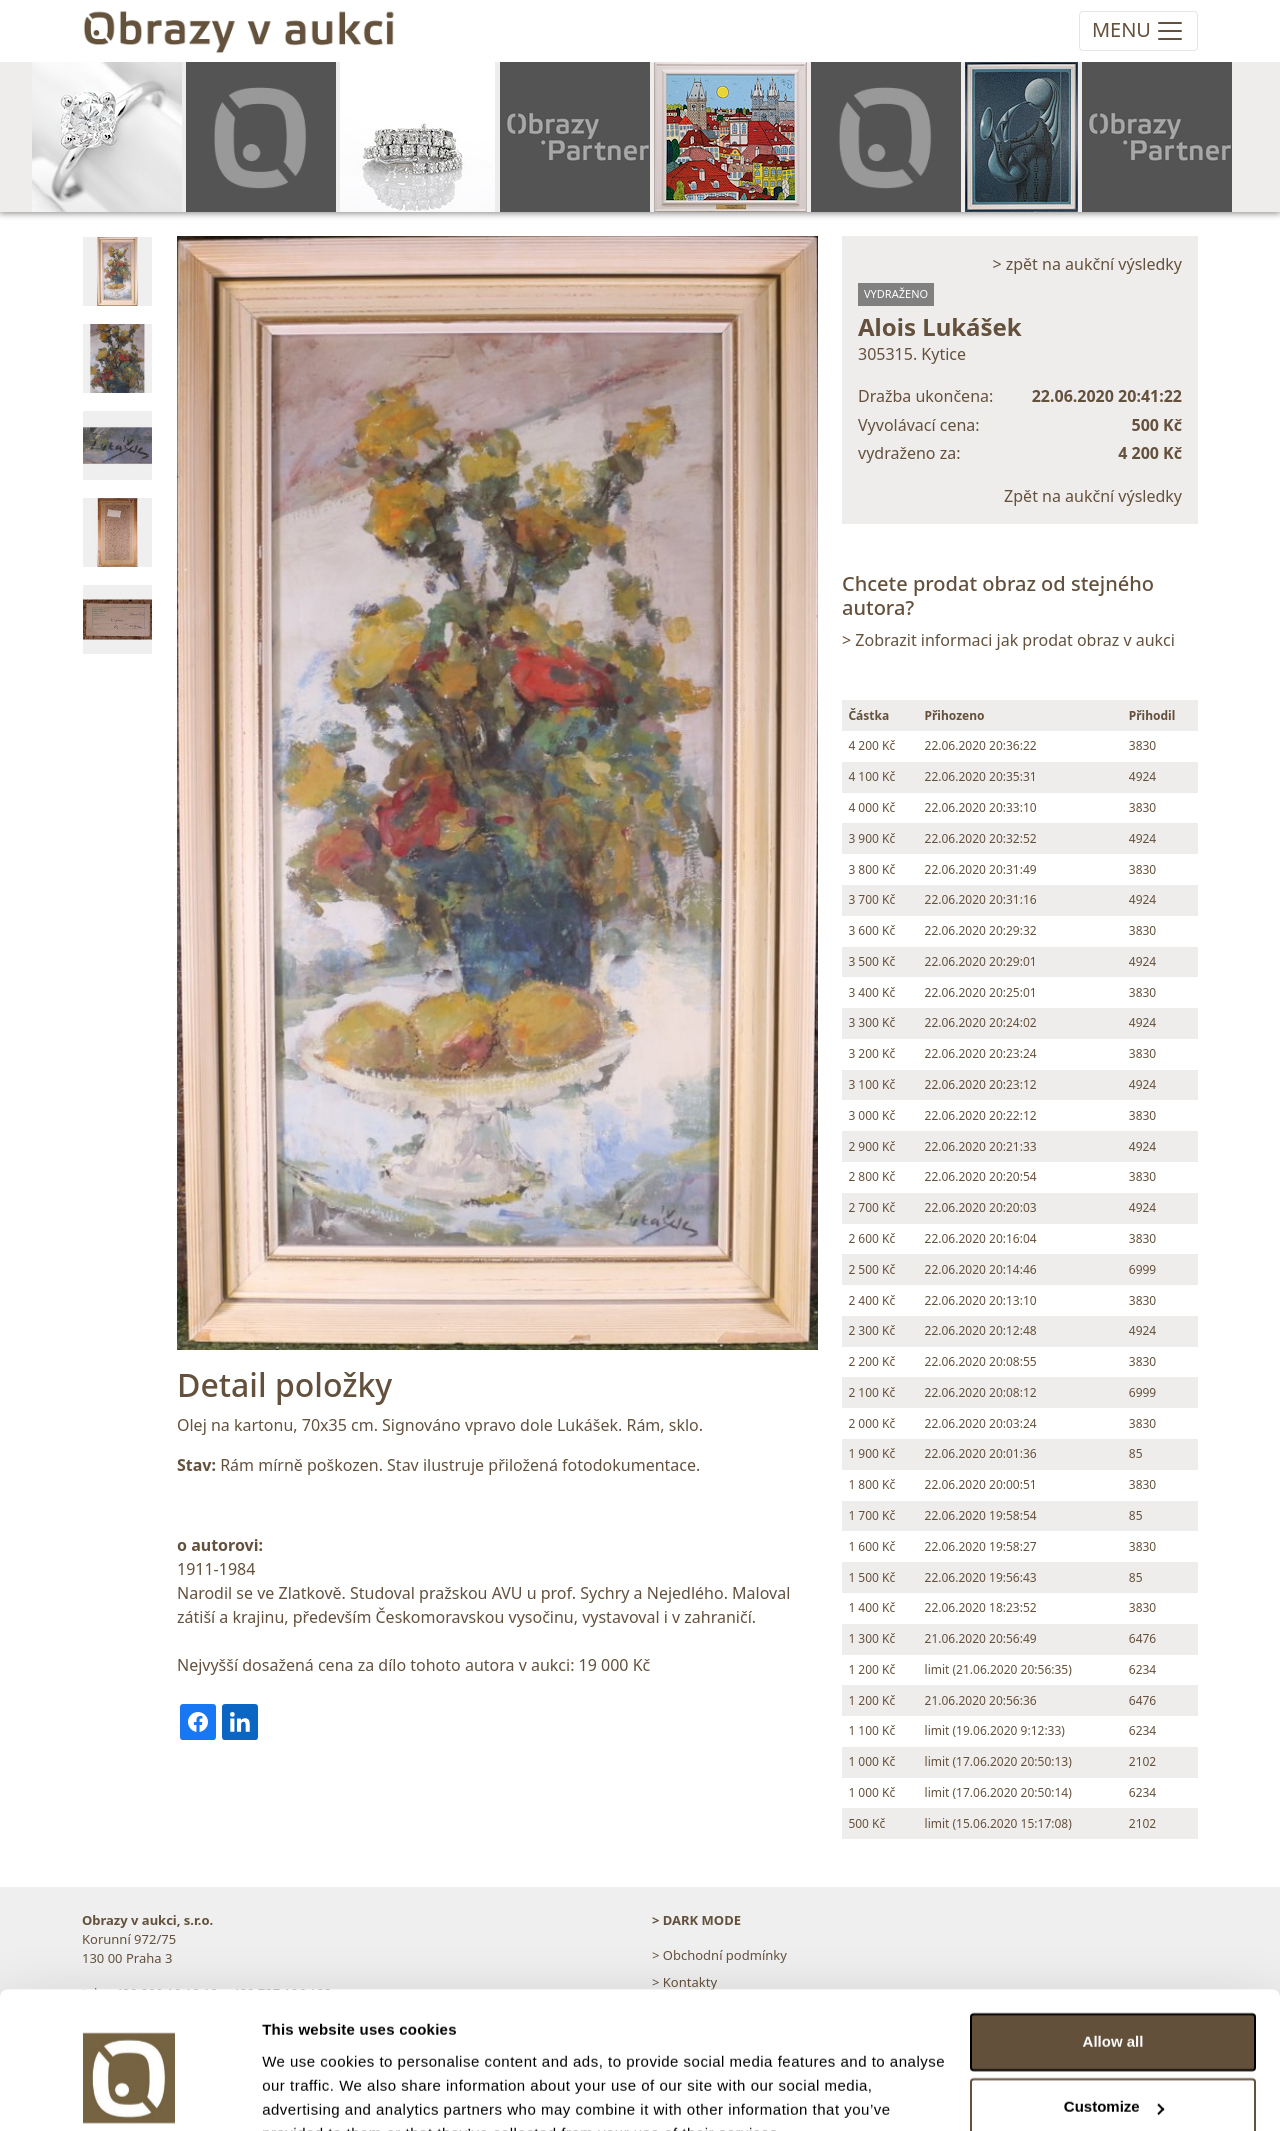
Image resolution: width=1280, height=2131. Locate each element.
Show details (308, 2091)
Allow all (1113, 1944)
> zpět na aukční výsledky (1087, 264)
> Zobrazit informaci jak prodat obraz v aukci (1008, 640)
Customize (1114, 2009)
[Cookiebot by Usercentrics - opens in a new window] (129, 2092)
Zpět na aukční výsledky (1093, 496)
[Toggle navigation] (1138, 31)
